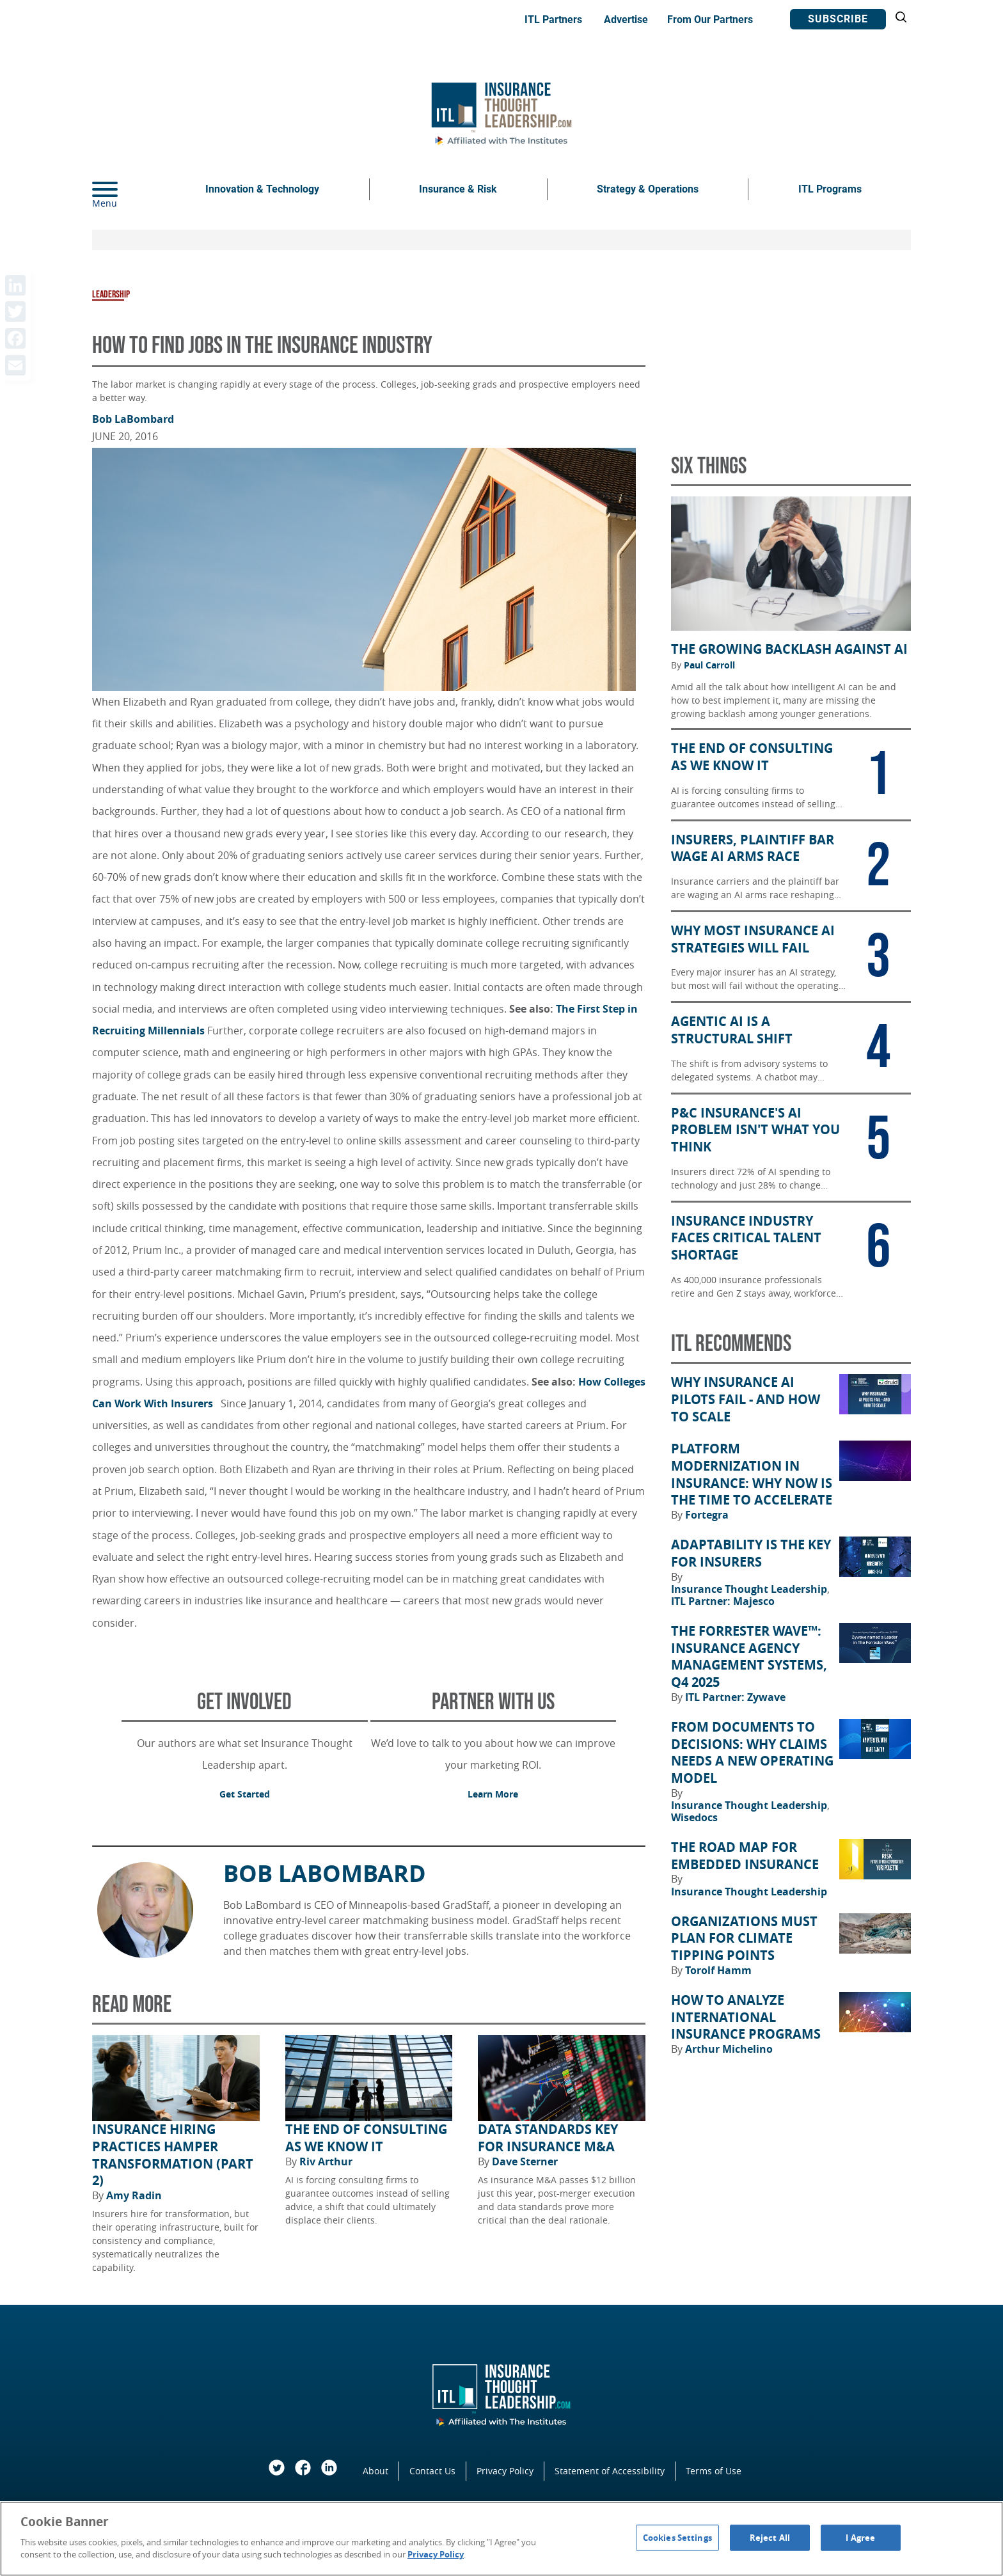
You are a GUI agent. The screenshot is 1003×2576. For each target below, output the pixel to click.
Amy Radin (134, 2195)
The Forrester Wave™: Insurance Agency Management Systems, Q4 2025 (749, 1657)
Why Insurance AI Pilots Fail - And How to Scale (745, 1399)
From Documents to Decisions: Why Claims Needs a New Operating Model (752, 1753)
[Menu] (124, 189)
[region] (501, 2538)
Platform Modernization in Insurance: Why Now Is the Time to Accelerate (751, 1474)
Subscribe (838, 19)
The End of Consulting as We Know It (366, 2138)
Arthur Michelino (729, 2049)
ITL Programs (830, 189)
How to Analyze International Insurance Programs (746, 2017)
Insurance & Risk (458, 189)
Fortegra (707, 1515)
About (375, 2471)
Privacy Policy (505, 2471)
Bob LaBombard (133, 419)
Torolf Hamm (718, 1970)
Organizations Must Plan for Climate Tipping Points (744, 1938)
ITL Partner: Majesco (723, 1601)
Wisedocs (694, 1817)
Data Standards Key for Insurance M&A (548, 2138)
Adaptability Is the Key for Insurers (751, 1553)
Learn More (493, 1794)
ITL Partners (553, 19)
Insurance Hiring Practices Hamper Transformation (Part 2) (172, 2155)
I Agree (860, 2537)
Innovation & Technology (262, 189)
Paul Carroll (709, 665)
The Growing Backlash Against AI (789, 649)
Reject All (770, 2537)
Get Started (244, 1794)
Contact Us (432, 2471)
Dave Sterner (525, 2161)
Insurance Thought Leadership (750, 1589)
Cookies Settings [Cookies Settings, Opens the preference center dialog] (677, 2537)
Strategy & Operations (648, 189)
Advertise (626, 19)
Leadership (111, 294)
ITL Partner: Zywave (735, 1697)
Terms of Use (713, 2471)
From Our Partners (710, 19)
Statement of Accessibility (610, 2471)
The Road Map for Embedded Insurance (745, 1856)
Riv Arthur (325, 2161)
